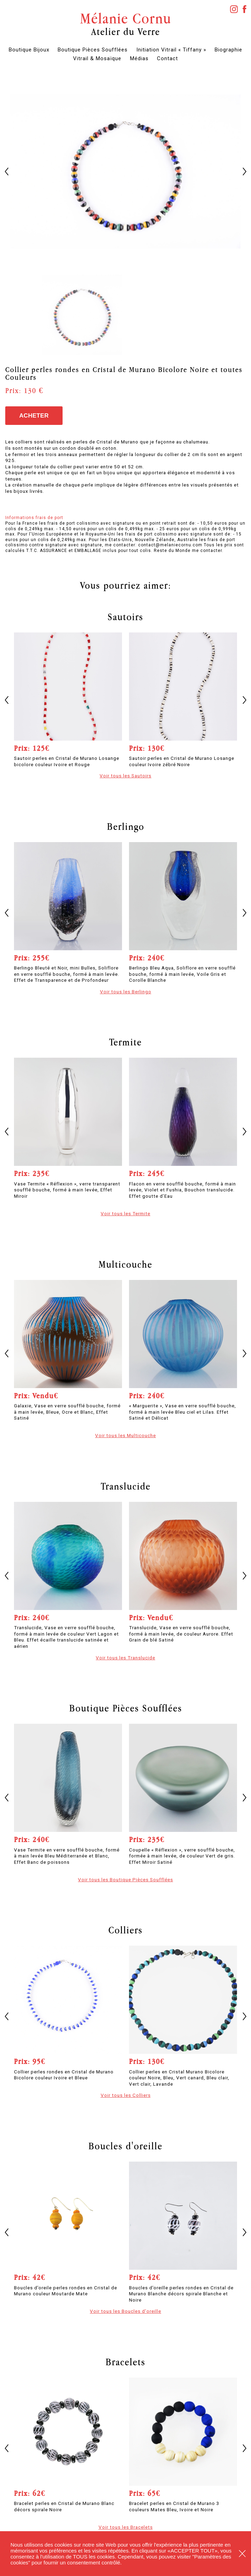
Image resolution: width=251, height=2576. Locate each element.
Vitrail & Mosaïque (97, 58)
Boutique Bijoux (29, 50)
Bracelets (125, 2362)
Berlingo (125, 826)
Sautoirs (125, 617)
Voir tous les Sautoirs (125, 775)
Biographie (228, 50)
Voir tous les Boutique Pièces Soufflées (125, 1879)
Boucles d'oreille (125, 2146)
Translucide (126, 1486)
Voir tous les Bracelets (126, 2527)
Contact (167, 58)
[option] (125, 171)
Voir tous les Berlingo (125, 991)
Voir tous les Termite (125, 1213)
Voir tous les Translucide (125, 1657)
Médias (139, 58)
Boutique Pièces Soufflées (93, 50)
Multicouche (125, 1264)
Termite (125, 1042)
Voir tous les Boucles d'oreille (125, 2311)
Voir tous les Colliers (126, 2095)
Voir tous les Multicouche (125, 1435)
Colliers (125, 1930)
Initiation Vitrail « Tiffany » (171, 50)
